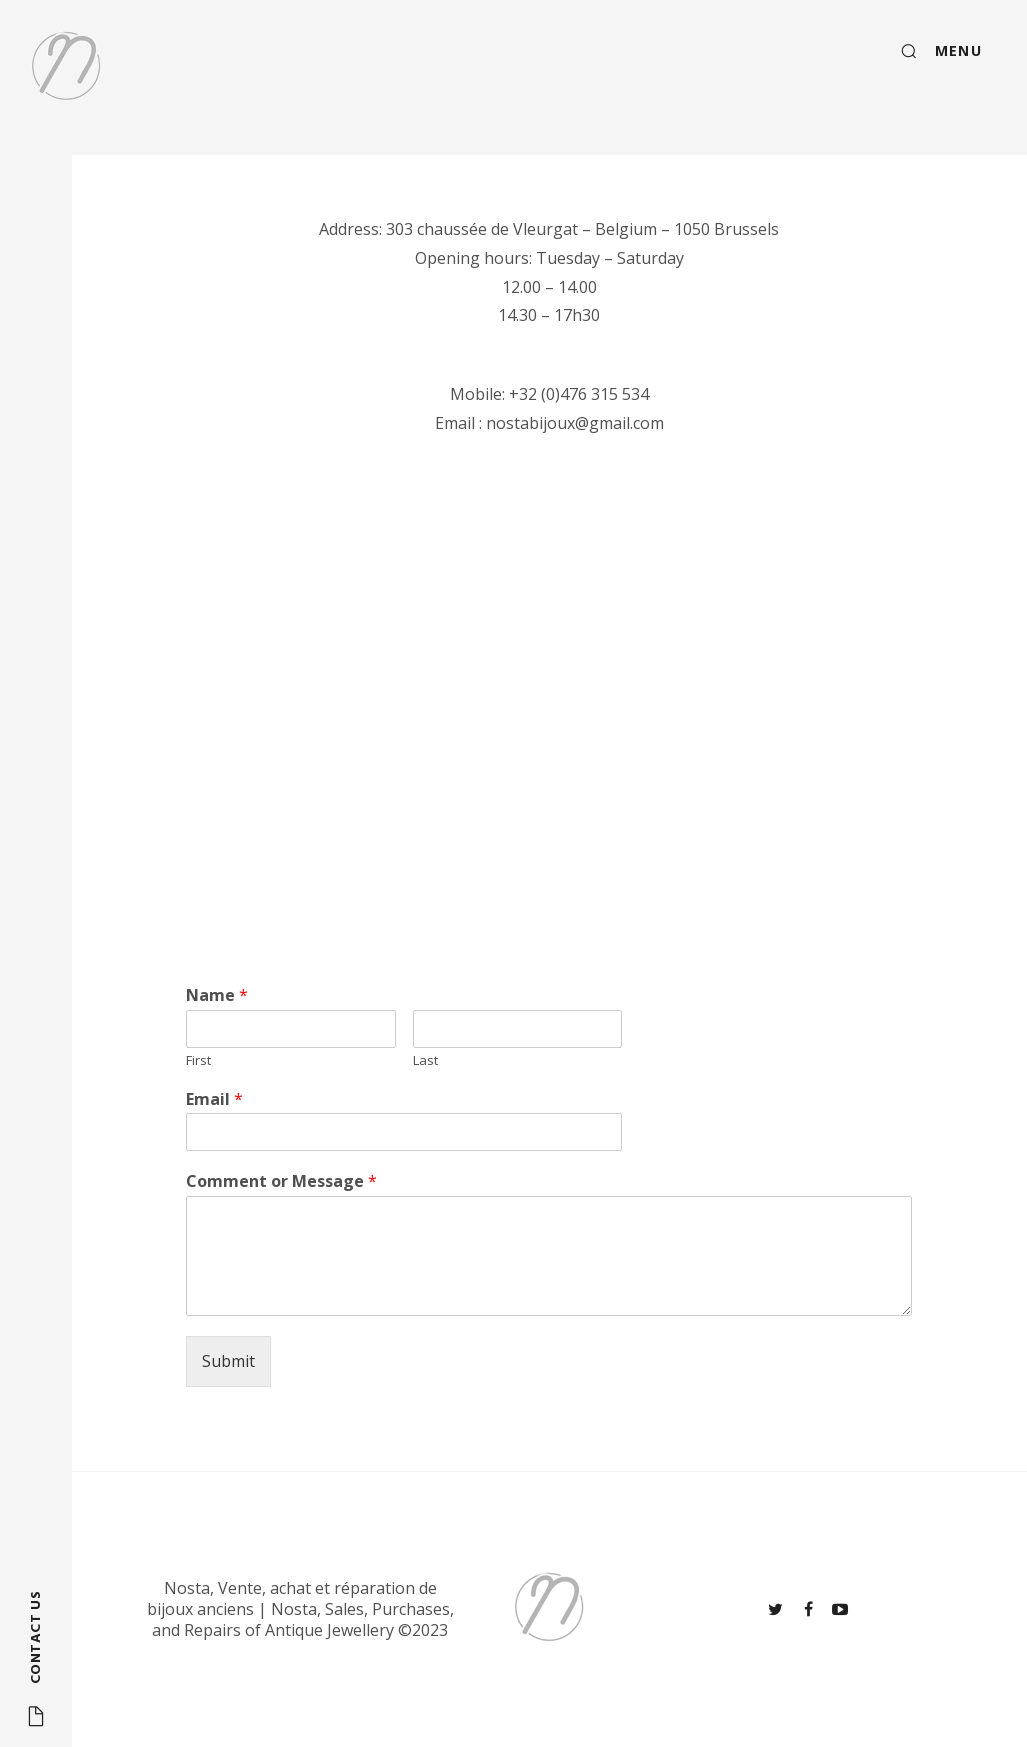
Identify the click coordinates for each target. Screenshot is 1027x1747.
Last (425, 1060)
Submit (228, 1361)
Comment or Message (281, 1181)
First (198, 1060)
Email (214, 1099)
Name (217, 995)
